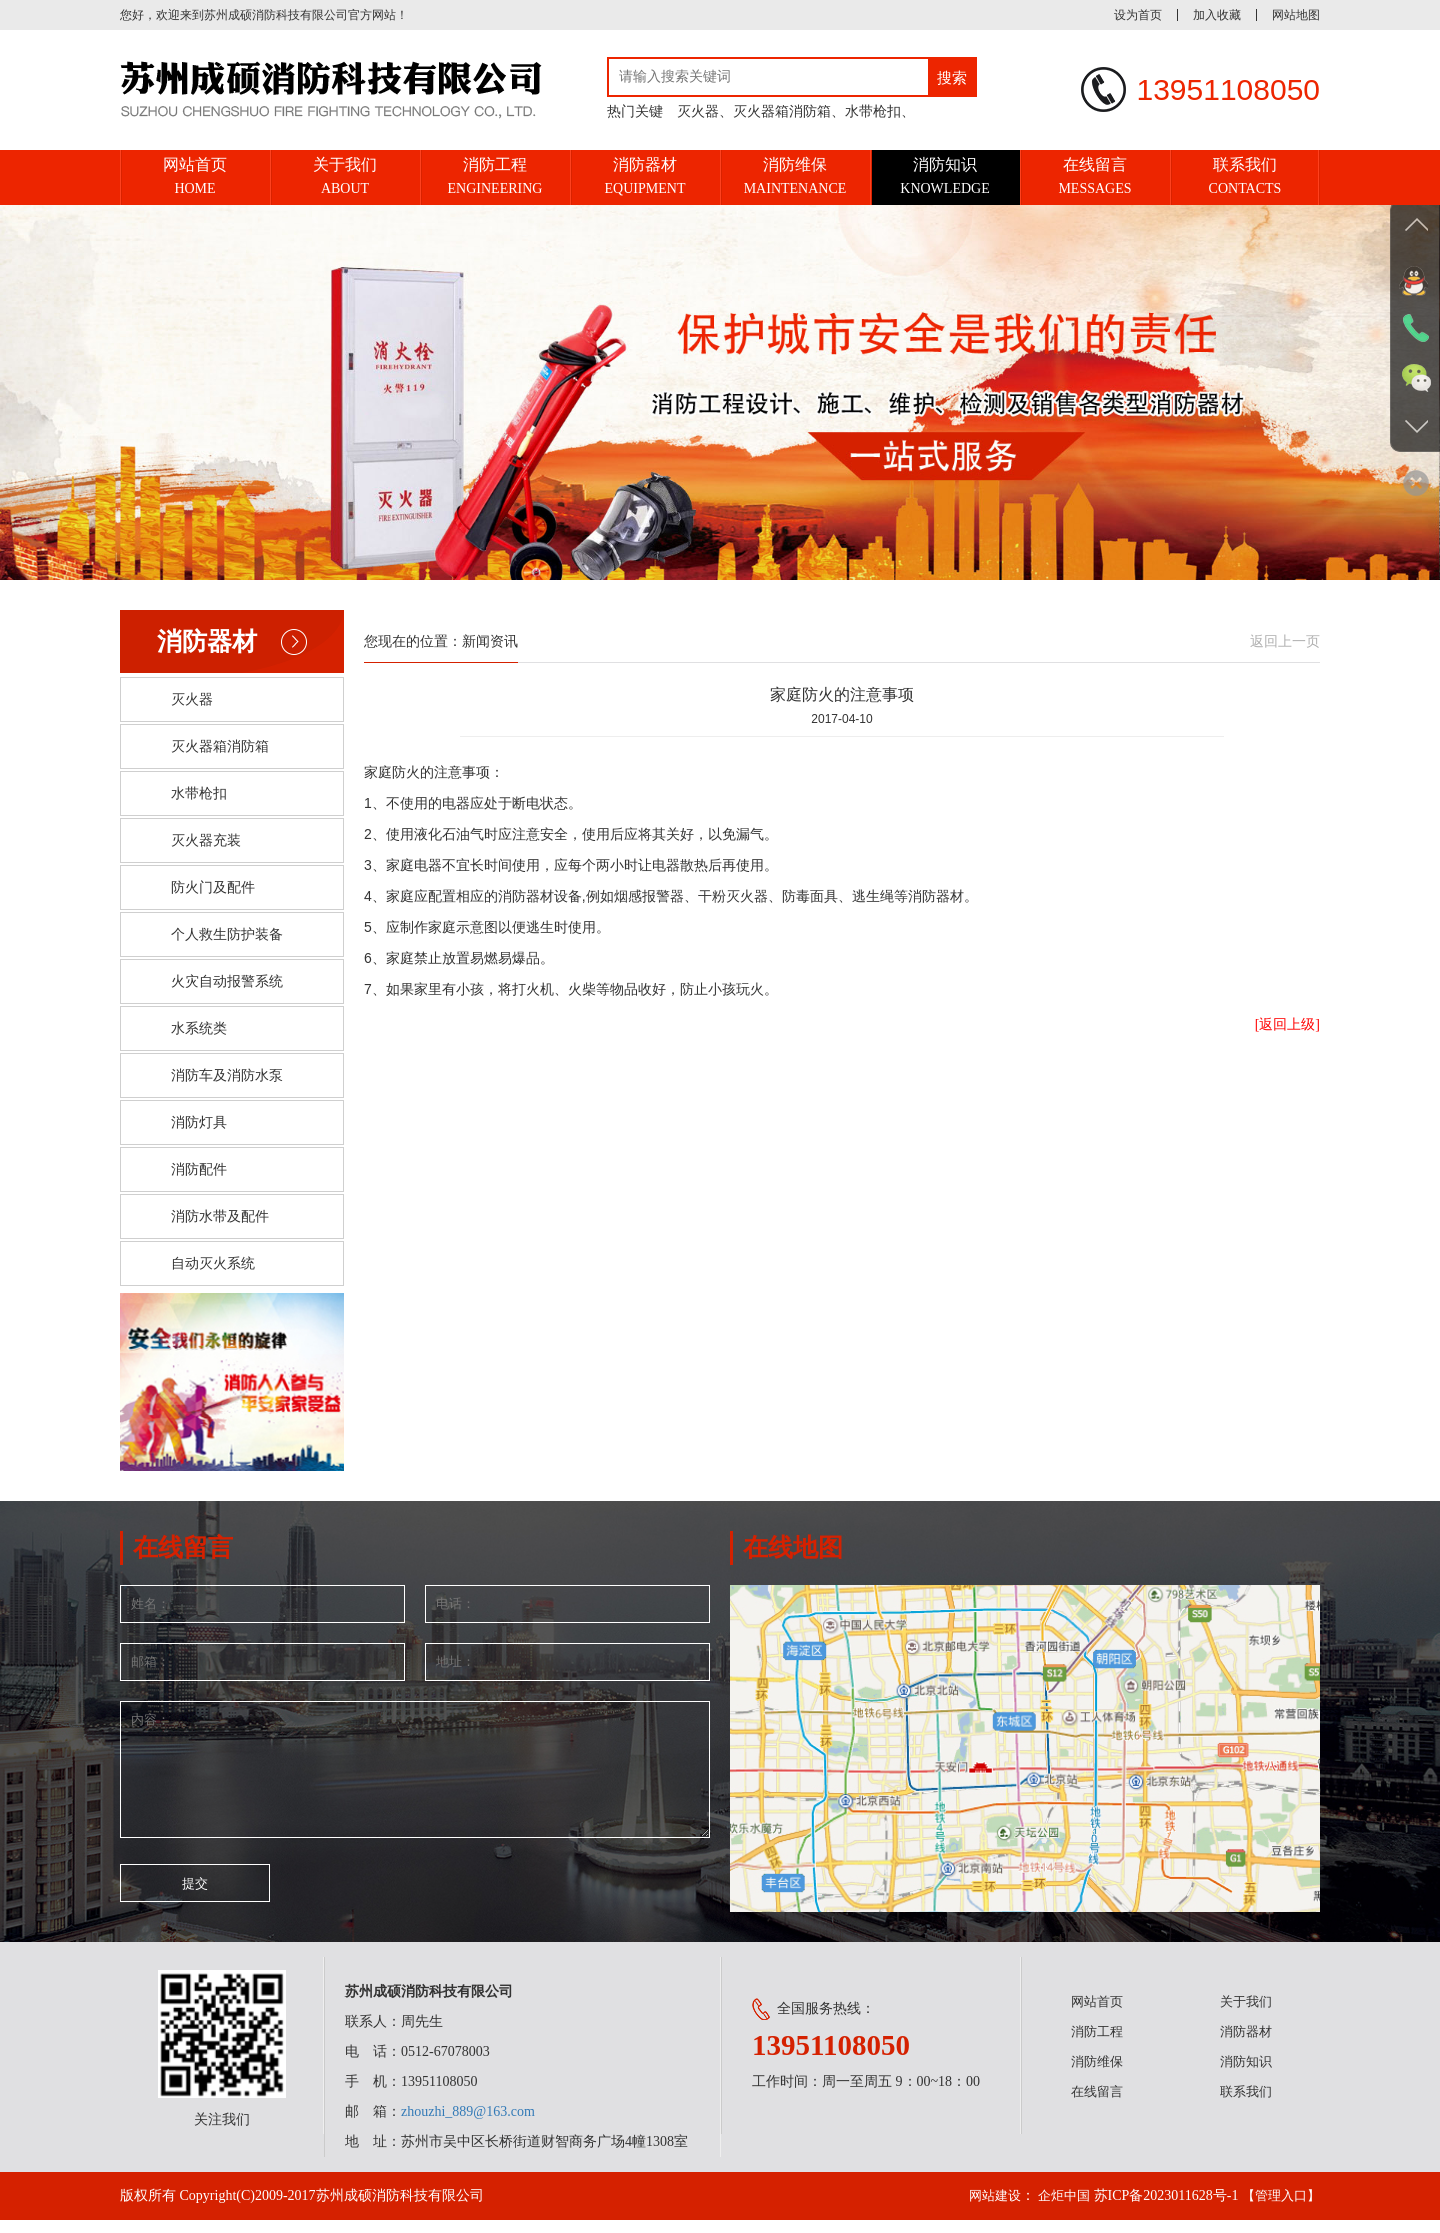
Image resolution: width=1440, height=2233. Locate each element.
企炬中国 (1056, 2208)
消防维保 (1097, 2074)
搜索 (952, 78)
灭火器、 (705, 111)
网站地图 (1296, 15)
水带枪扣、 (880, 111)
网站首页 (1097, 2014)
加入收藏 (1217, 15)
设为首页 (1138, 15)
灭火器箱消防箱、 (789, 111)
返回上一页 (1285, 641)
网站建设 (983, 2208)
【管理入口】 (1278, 2208)
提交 (195, 1906)
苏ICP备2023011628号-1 (1160, 2208)
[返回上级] (1287, 1024)
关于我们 (1246, 2014)
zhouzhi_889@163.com (468, 2124)
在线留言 (1097, 2104)
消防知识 (1246, 2074)
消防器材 (1246, 2044)
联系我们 (1246, 2104)
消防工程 (1097, 2044)
